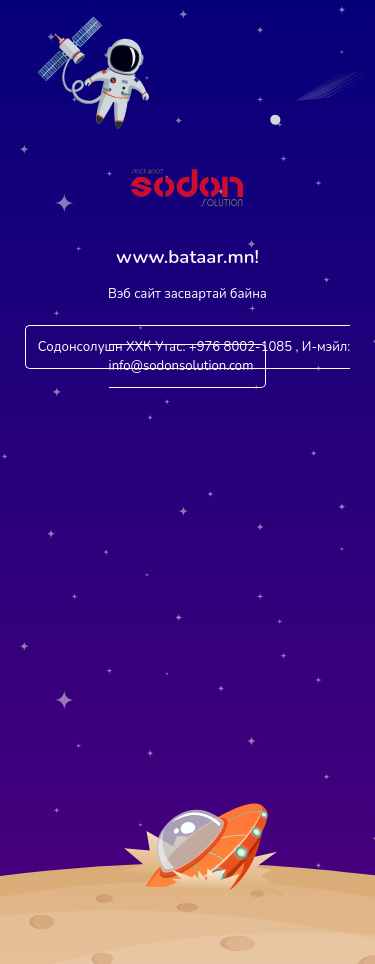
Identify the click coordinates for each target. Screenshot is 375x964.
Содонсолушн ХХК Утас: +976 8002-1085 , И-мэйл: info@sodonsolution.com (194, 356)
